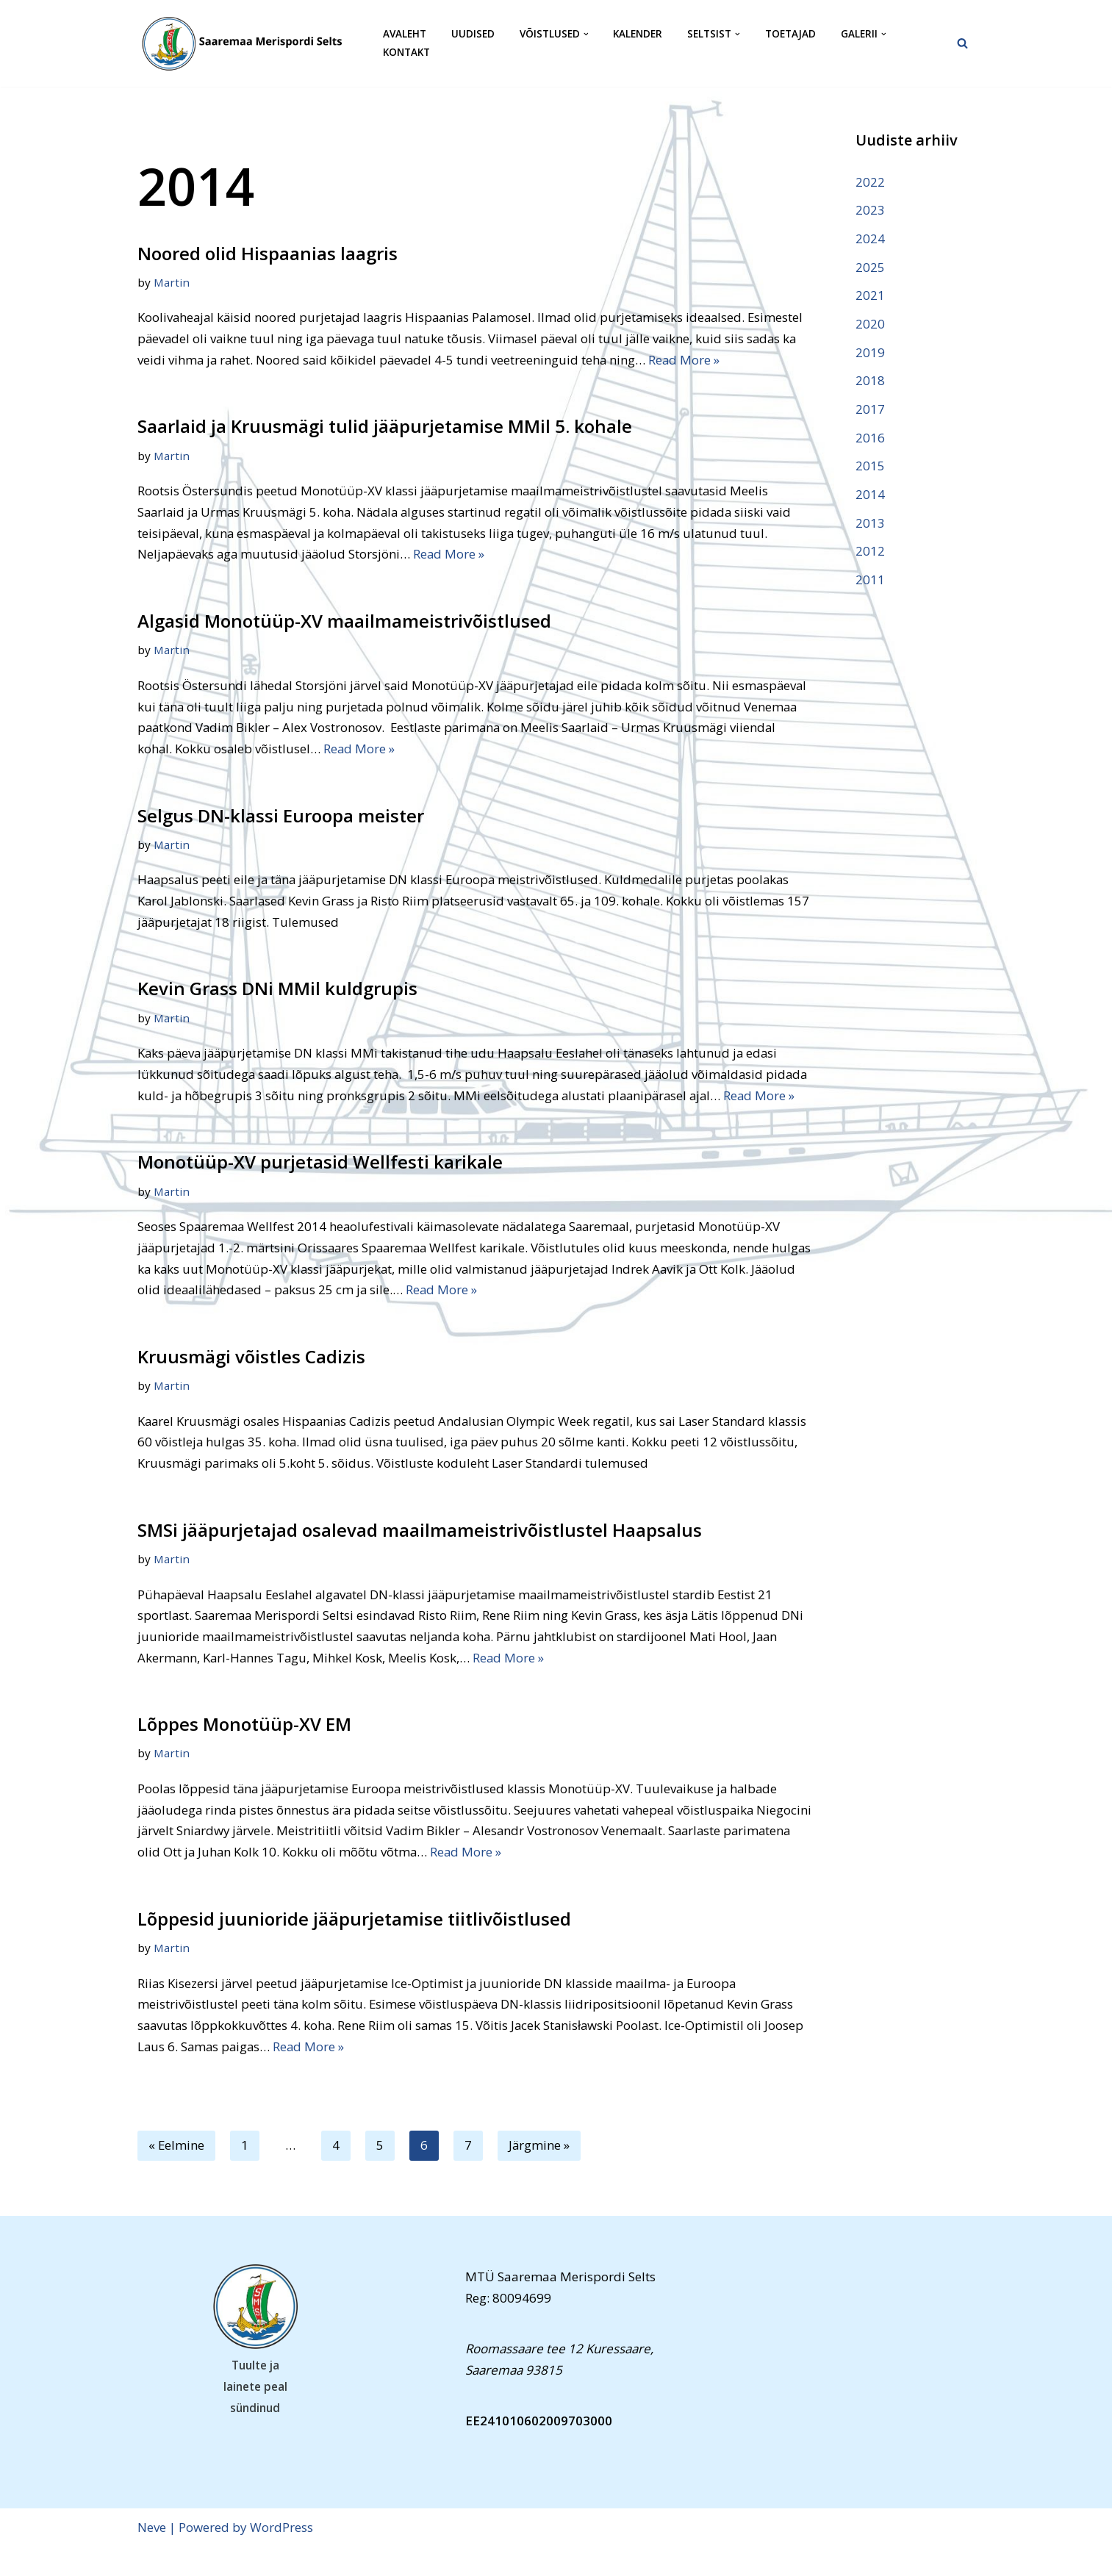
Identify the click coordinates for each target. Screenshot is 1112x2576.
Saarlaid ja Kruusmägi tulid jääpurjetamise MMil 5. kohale (384, 427)
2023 (870, 209)
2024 (870, 238)
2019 (870, 353)
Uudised (473, 34)
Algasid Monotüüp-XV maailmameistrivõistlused (344, 622)
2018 (870, 381)
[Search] (962, 43)
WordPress (281, 2555)
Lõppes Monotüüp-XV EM (244, 1751)
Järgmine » (540, 2174)
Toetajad (790, 34)
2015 (870, 467)
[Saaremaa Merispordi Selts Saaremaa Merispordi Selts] (247, 43)
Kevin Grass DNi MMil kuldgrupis (277, 991)
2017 (870, 410)
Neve (151, 2555)
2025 (870, 267)
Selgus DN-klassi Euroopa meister (280, 818)
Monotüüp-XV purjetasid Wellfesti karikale (320, 1186)
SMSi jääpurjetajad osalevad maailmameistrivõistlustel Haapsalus (419, 1555)
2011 (870, 581)
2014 (870, 495)
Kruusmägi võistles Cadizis (251, 1382)
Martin (172, 282)
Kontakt (406, 53)
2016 (870, 439)
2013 (870, 524)
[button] (586, 34)
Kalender (637, 34)
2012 (870, 553)
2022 (870, 181)
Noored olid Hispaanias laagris (267, 253)
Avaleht (404, 34)
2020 (870, 324)
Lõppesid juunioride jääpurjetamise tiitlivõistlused (354, 1946)
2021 (870, 295)
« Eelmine (176, 2174)
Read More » (766, 359)
